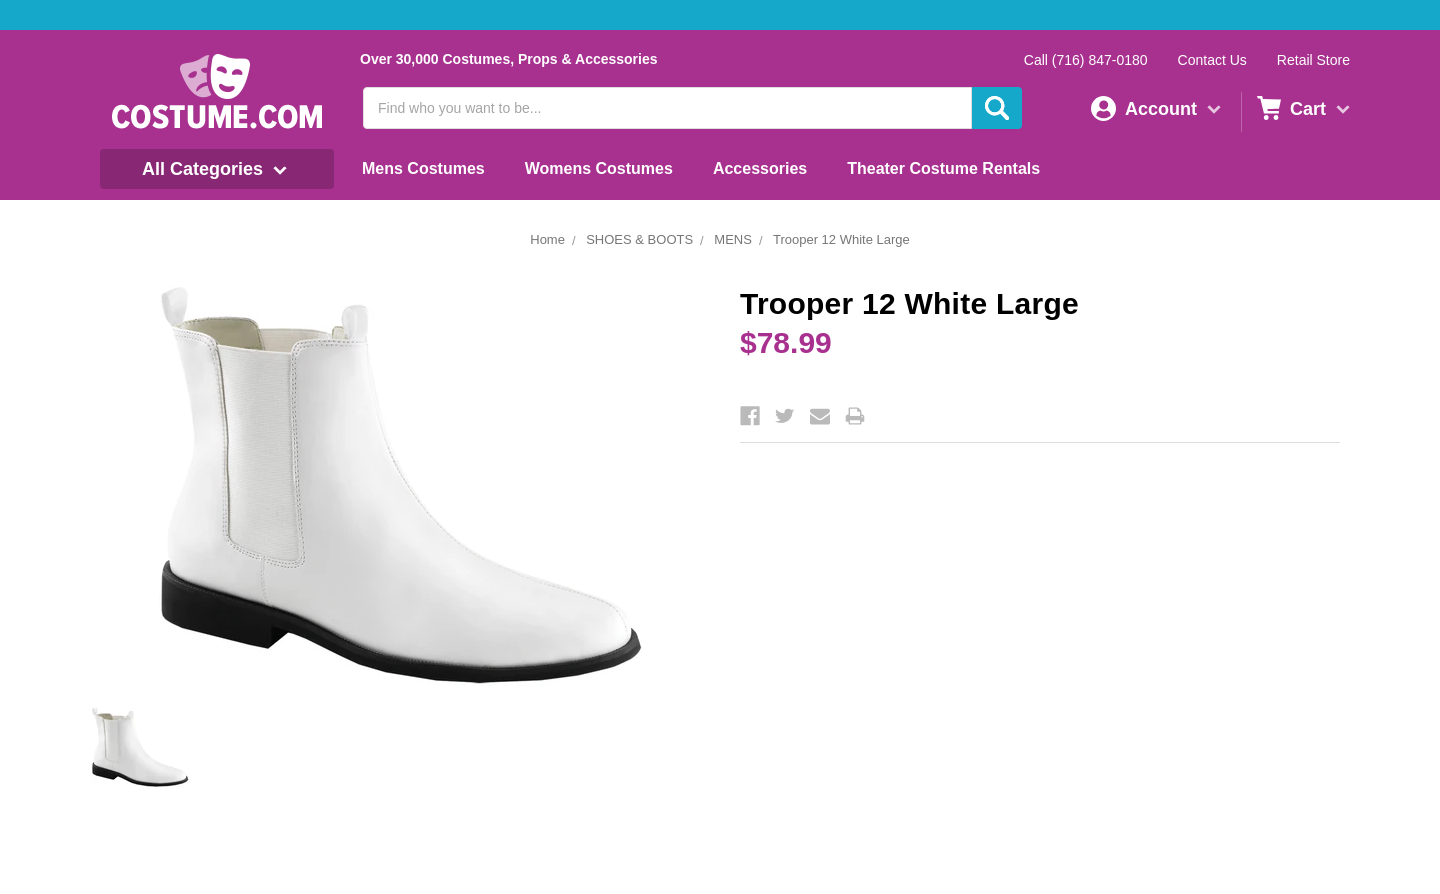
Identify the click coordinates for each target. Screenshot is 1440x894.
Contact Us (1212, 60)
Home (547, 239)
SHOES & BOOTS (639, 239)
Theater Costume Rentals (943, 168)
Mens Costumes (423, 168)
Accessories (760, 168)
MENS (733, 239)
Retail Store (1313, 60)
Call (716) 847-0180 (1086, 60)
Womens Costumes (599, 168)
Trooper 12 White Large (841, 239)
